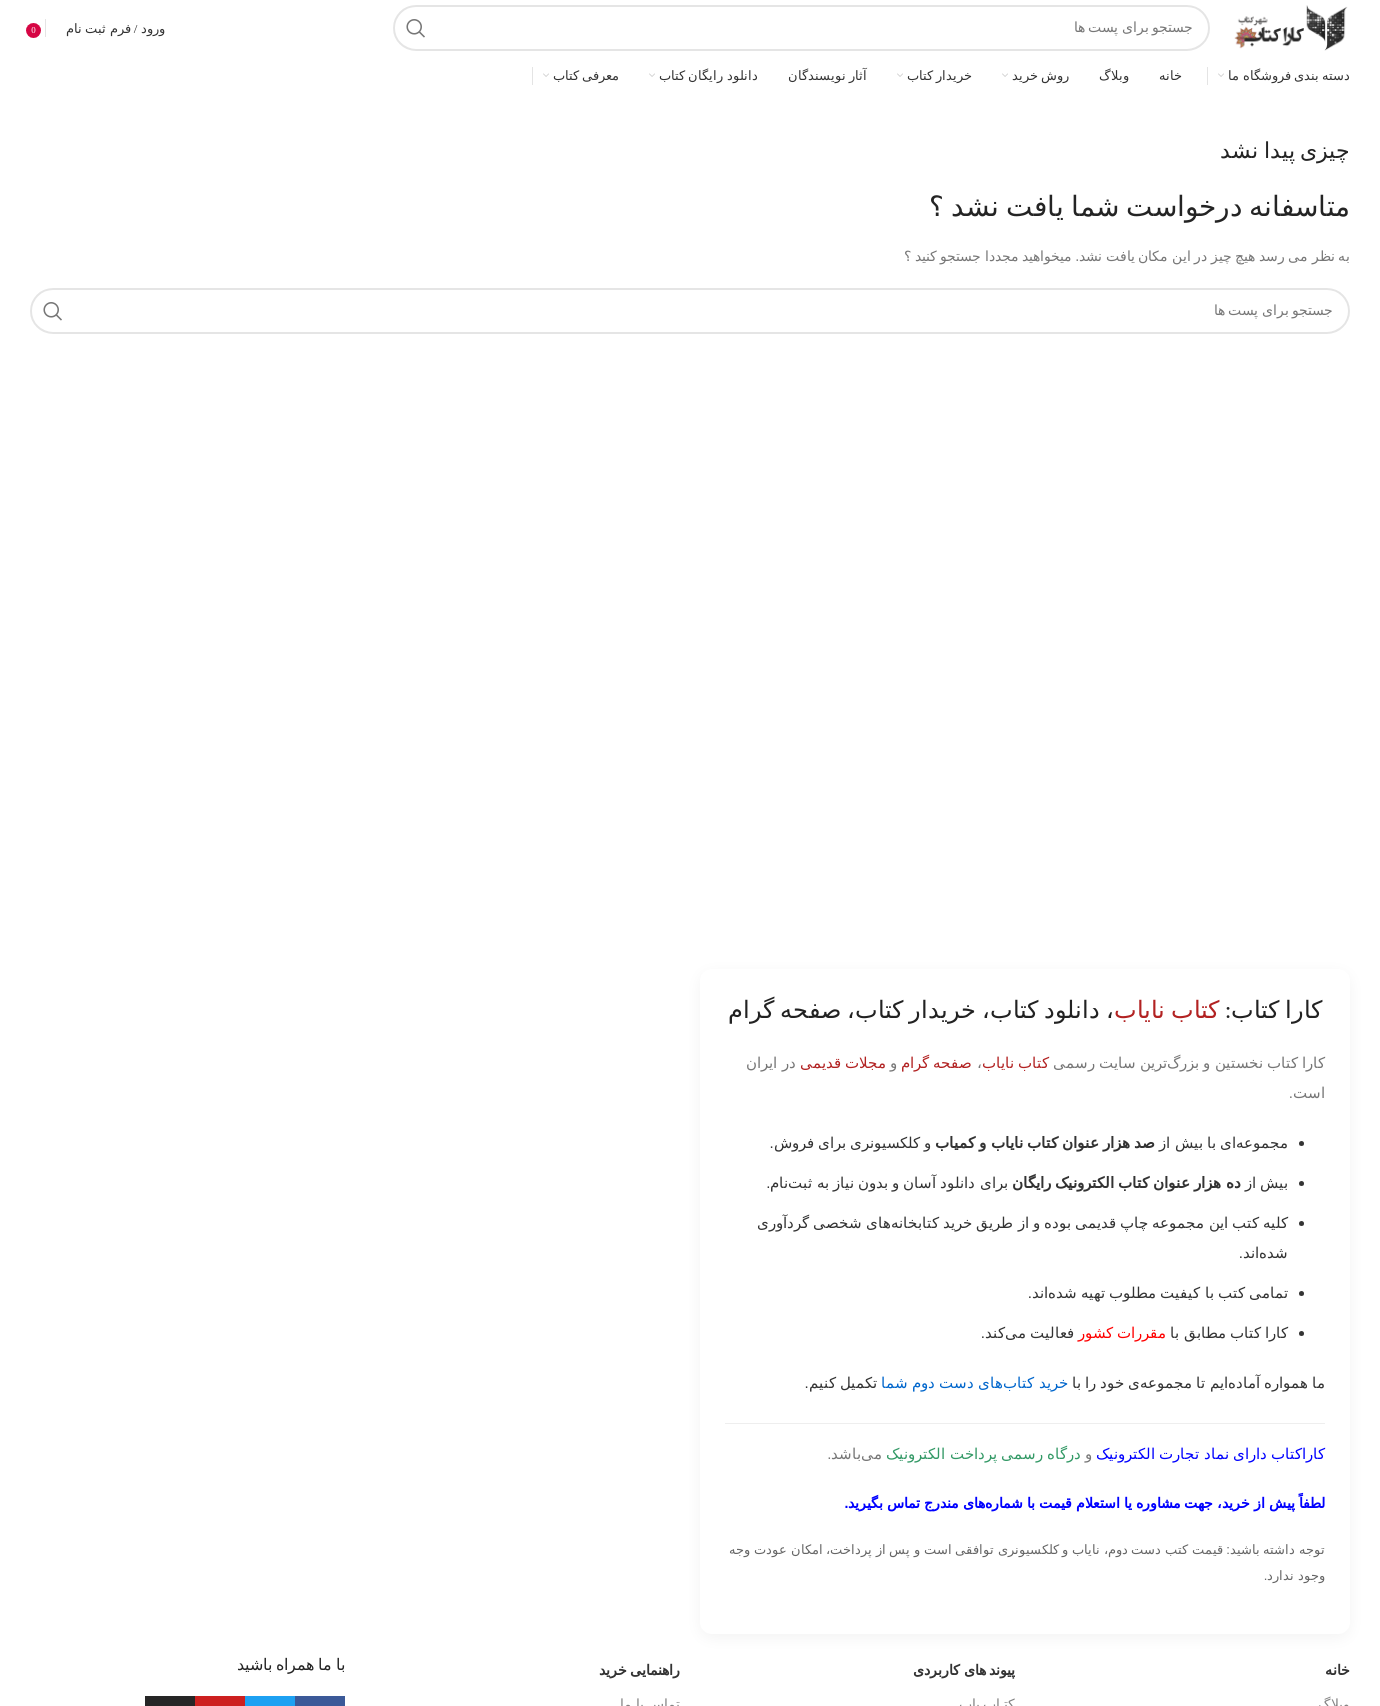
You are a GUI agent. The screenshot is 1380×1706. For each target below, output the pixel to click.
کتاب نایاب (1015, 1062)
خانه (1337, 1670)
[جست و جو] (801, 28)
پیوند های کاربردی (964, 1670)
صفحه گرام (936, 1062)
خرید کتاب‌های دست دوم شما (974, 1382)
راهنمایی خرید (640, 1670)
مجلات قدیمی (843, 1062)
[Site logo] (1290, 26)
